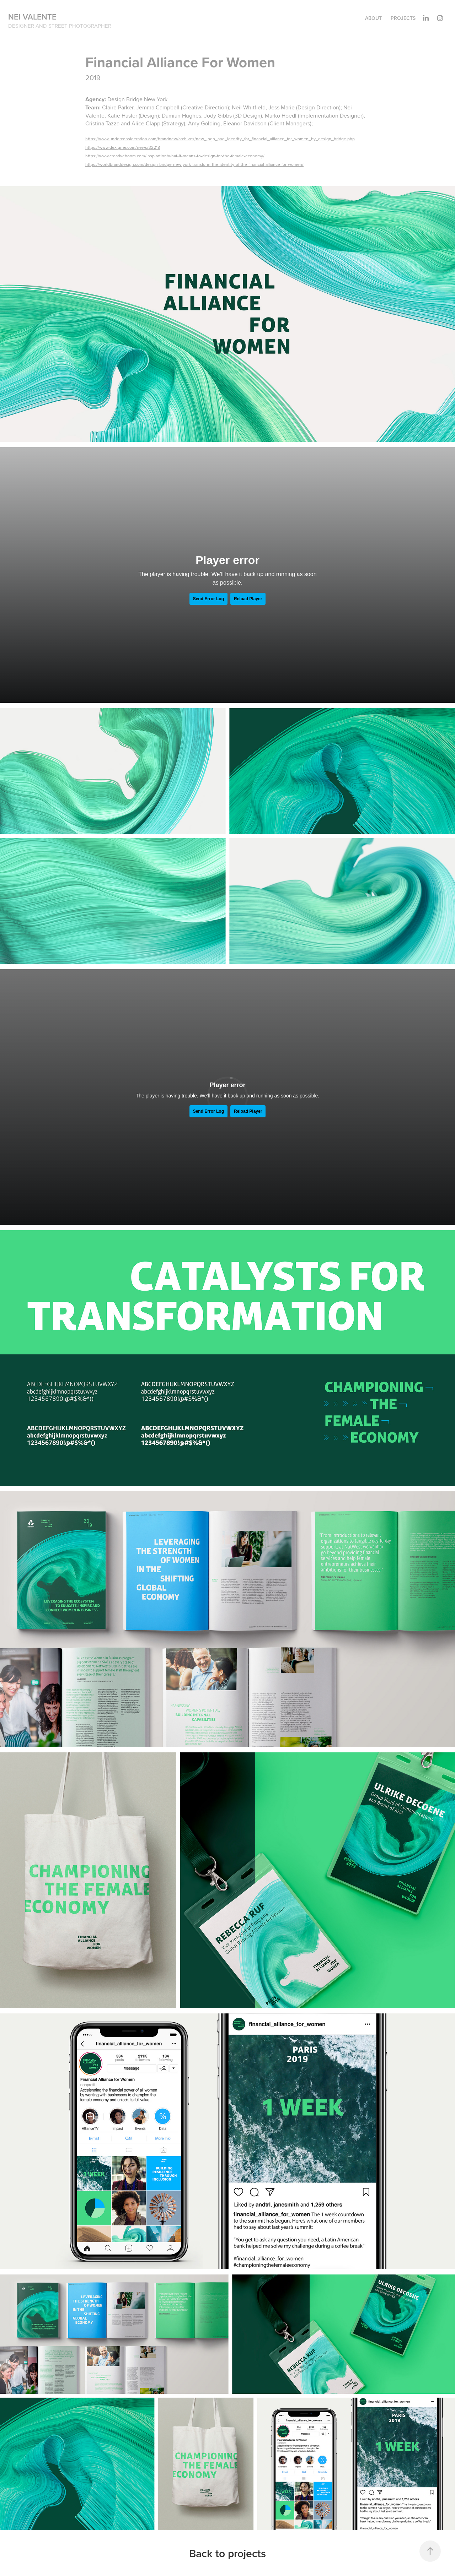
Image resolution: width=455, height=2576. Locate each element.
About (373, 18)
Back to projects (227, 2553)
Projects (403, 18)
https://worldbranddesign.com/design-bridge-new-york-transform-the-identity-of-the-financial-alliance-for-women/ (194, 164)
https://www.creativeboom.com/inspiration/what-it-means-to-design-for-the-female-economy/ (174, 156)
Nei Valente (32, 16)
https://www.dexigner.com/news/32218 (122, 147)
